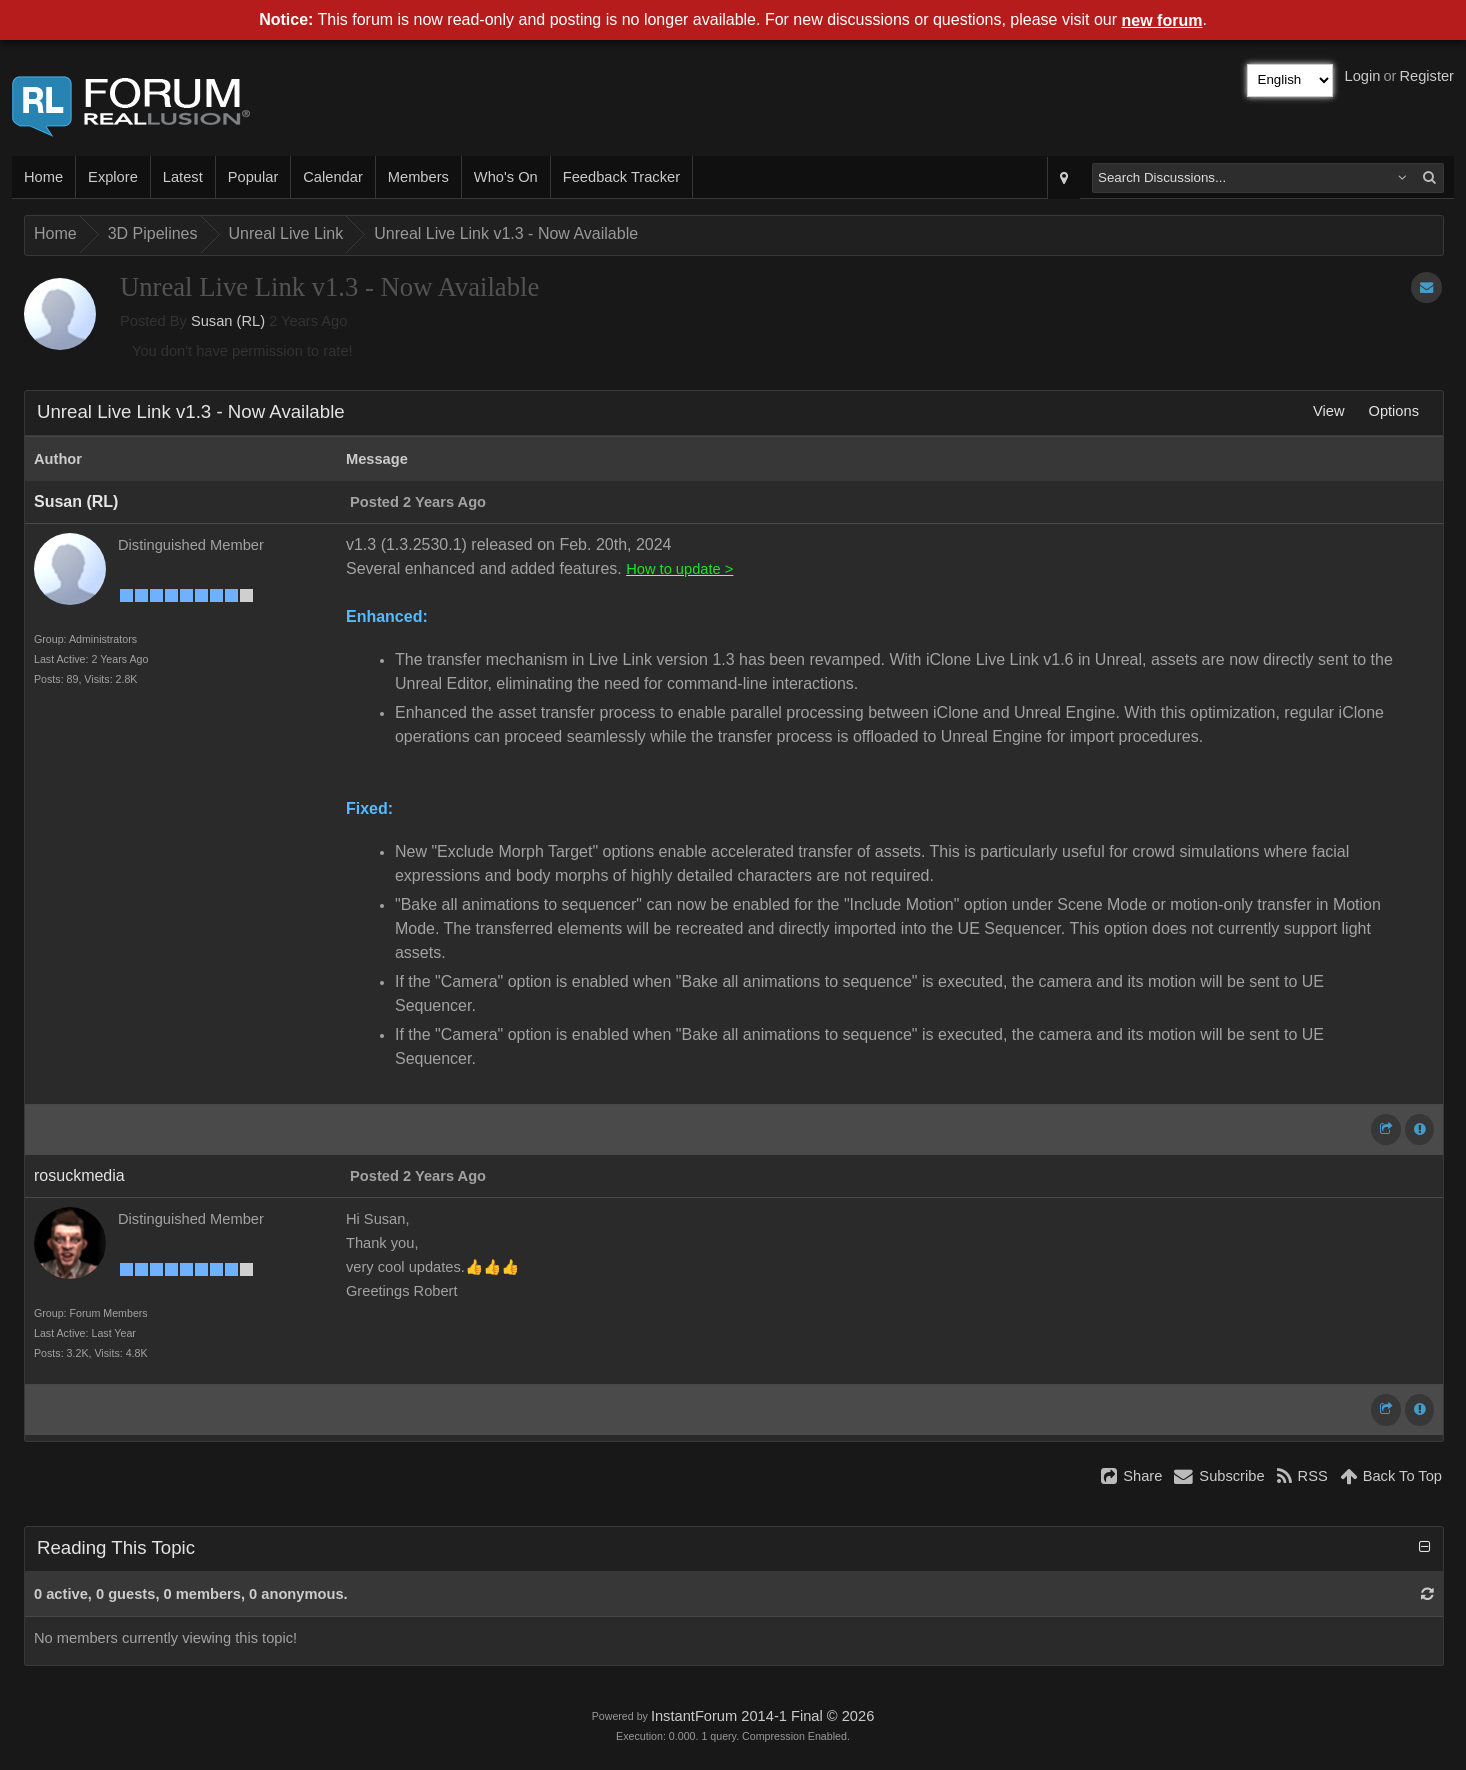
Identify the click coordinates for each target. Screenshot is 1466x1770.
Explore (113, 177)
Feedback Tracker (621, 177)
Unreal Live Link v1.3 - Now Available (506, 233)
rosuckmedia (79, 1175)
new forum (1162, 20)
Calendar (332, 177)
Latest (183, 177)
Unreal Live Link (286, 233)
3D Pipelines (153, 233)
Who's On (506, 177)
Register (1426, 76)
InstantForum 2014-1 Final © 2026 (762, 1716)
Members (418, 177)
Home (43, 177)
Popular (253, 177)
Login (1363, 76)
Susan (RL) (228, 321)
